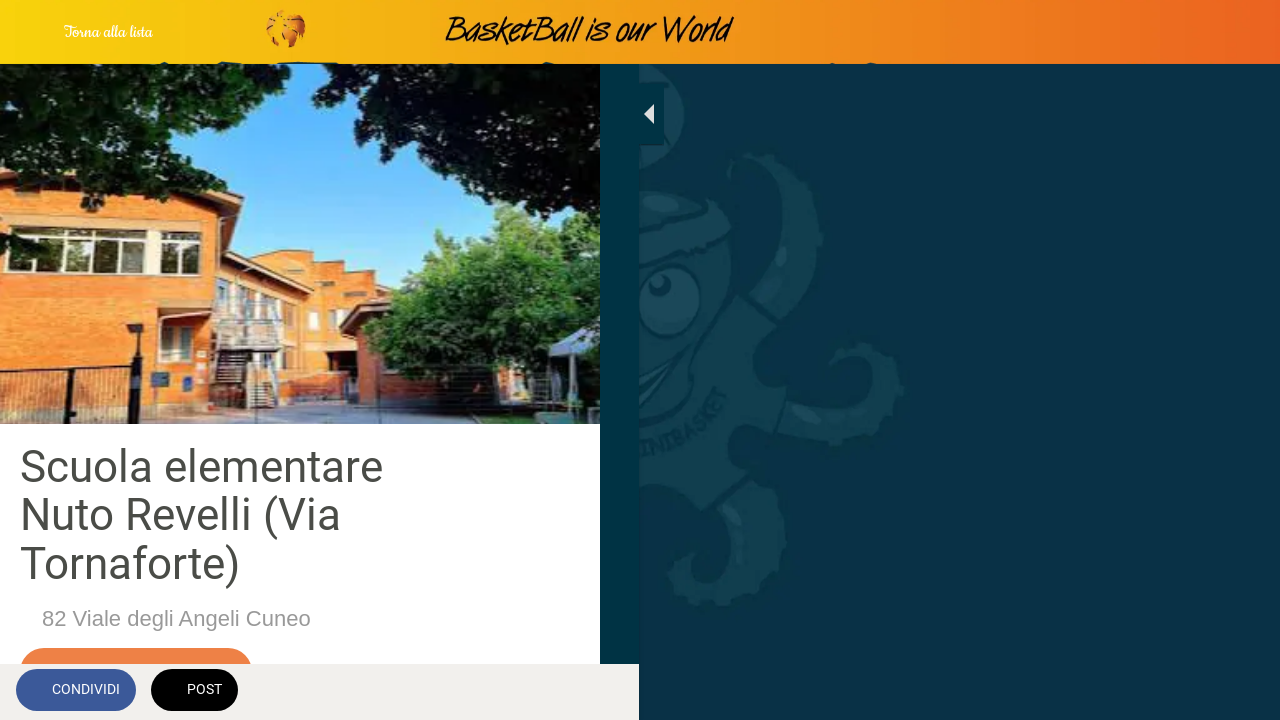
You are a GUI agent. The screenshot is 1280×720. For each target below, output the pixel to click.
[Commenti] (560, 692)
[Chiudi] (32, 32)
